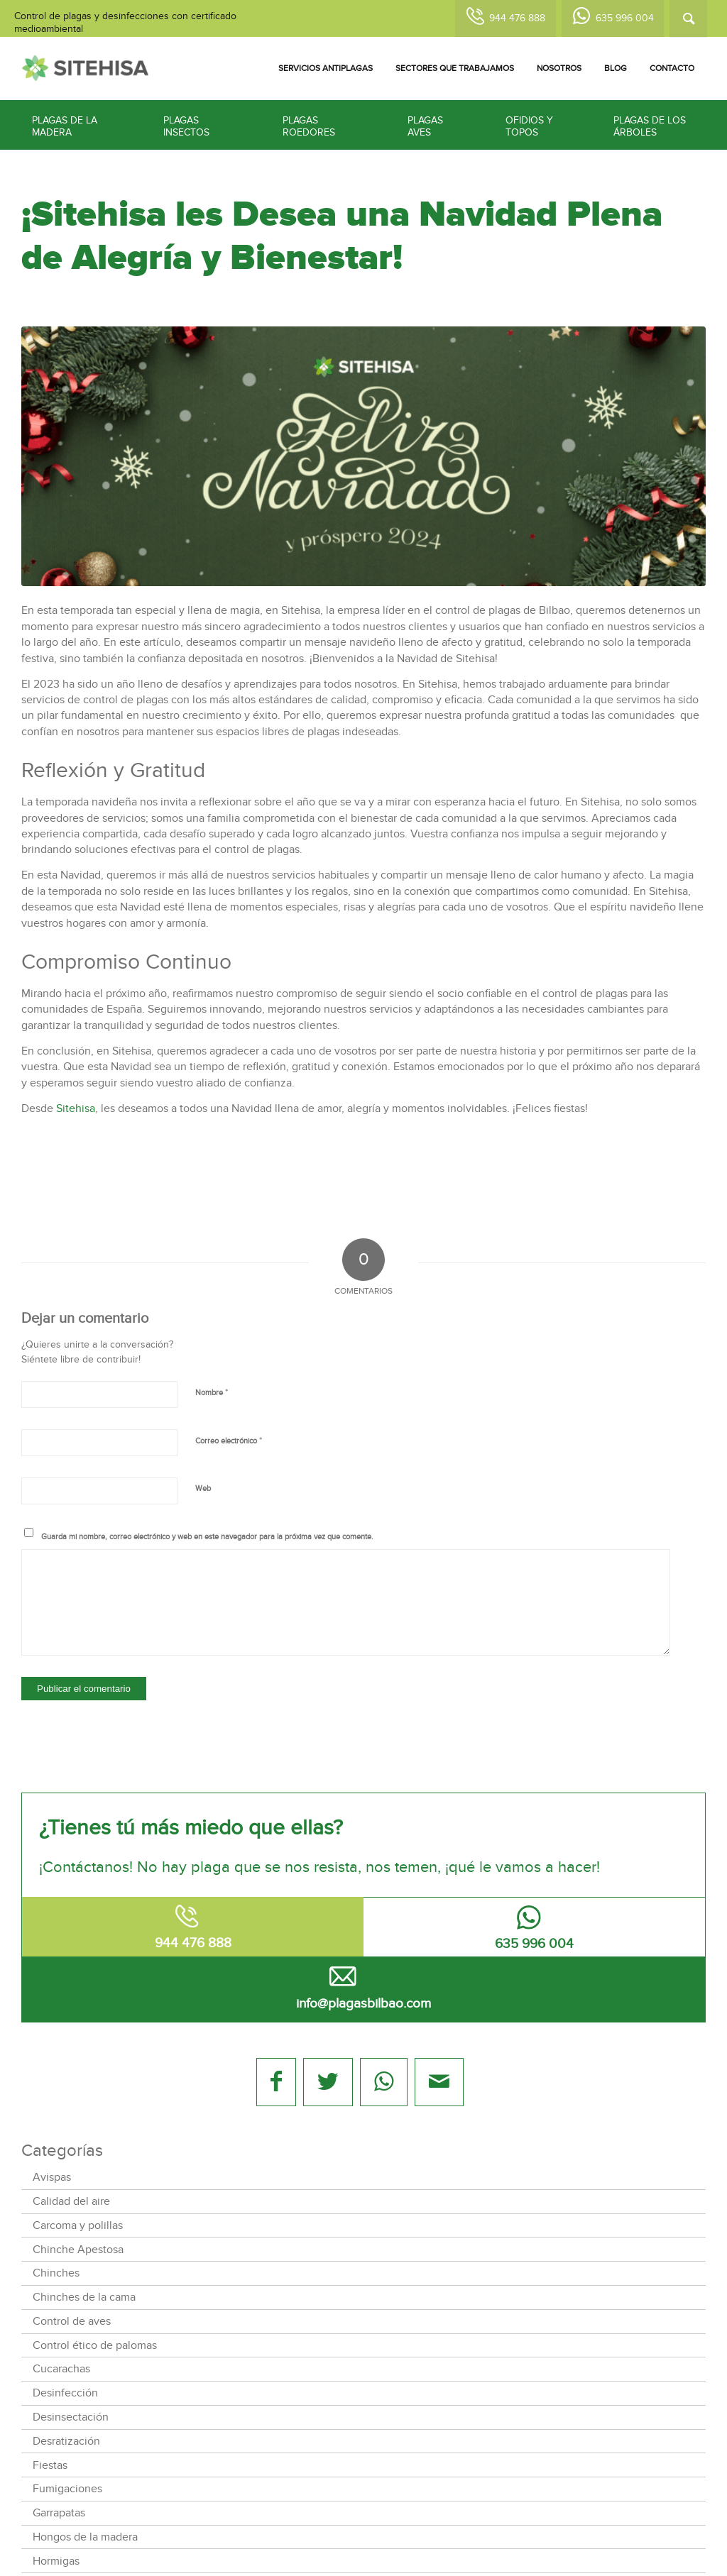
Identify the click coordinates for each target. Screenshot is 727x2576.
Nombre (211, 1392)
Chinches (56, 2273)
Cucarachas (61, 2369)
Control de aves (72, 2321)
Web (203, 1488)
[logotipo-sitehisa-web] (85, 68)
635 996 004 (625, 18)
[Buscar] (688, 19)
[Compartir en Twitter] (327, 2082)
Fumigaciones (67, 2489)
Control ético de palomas (95, 2345)
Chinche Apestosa (78, 2249)
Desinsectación (71, 2417)
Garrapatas (59, 2513)
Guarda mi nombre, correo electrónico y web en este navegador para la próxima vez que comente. (207, 1536)
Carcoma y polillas (78, 2225)
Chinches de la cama (84, 2297)
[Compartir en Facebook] (276, 2082)
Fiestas (50, 2465)
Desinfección (65, 2393)
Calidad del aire (71, 2201)
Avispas (52, 2177)
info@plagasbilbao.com (363, 2004)
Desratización (66, 2441)
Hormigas (56, 2561)
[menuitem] (325, 68)
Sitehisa (75, 1108)
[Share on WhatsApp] (384, 2082)
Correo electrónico (228, 1440)
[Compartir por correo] (439, 2082)
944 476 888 (517, 18)
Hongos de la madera (85, 2537)
